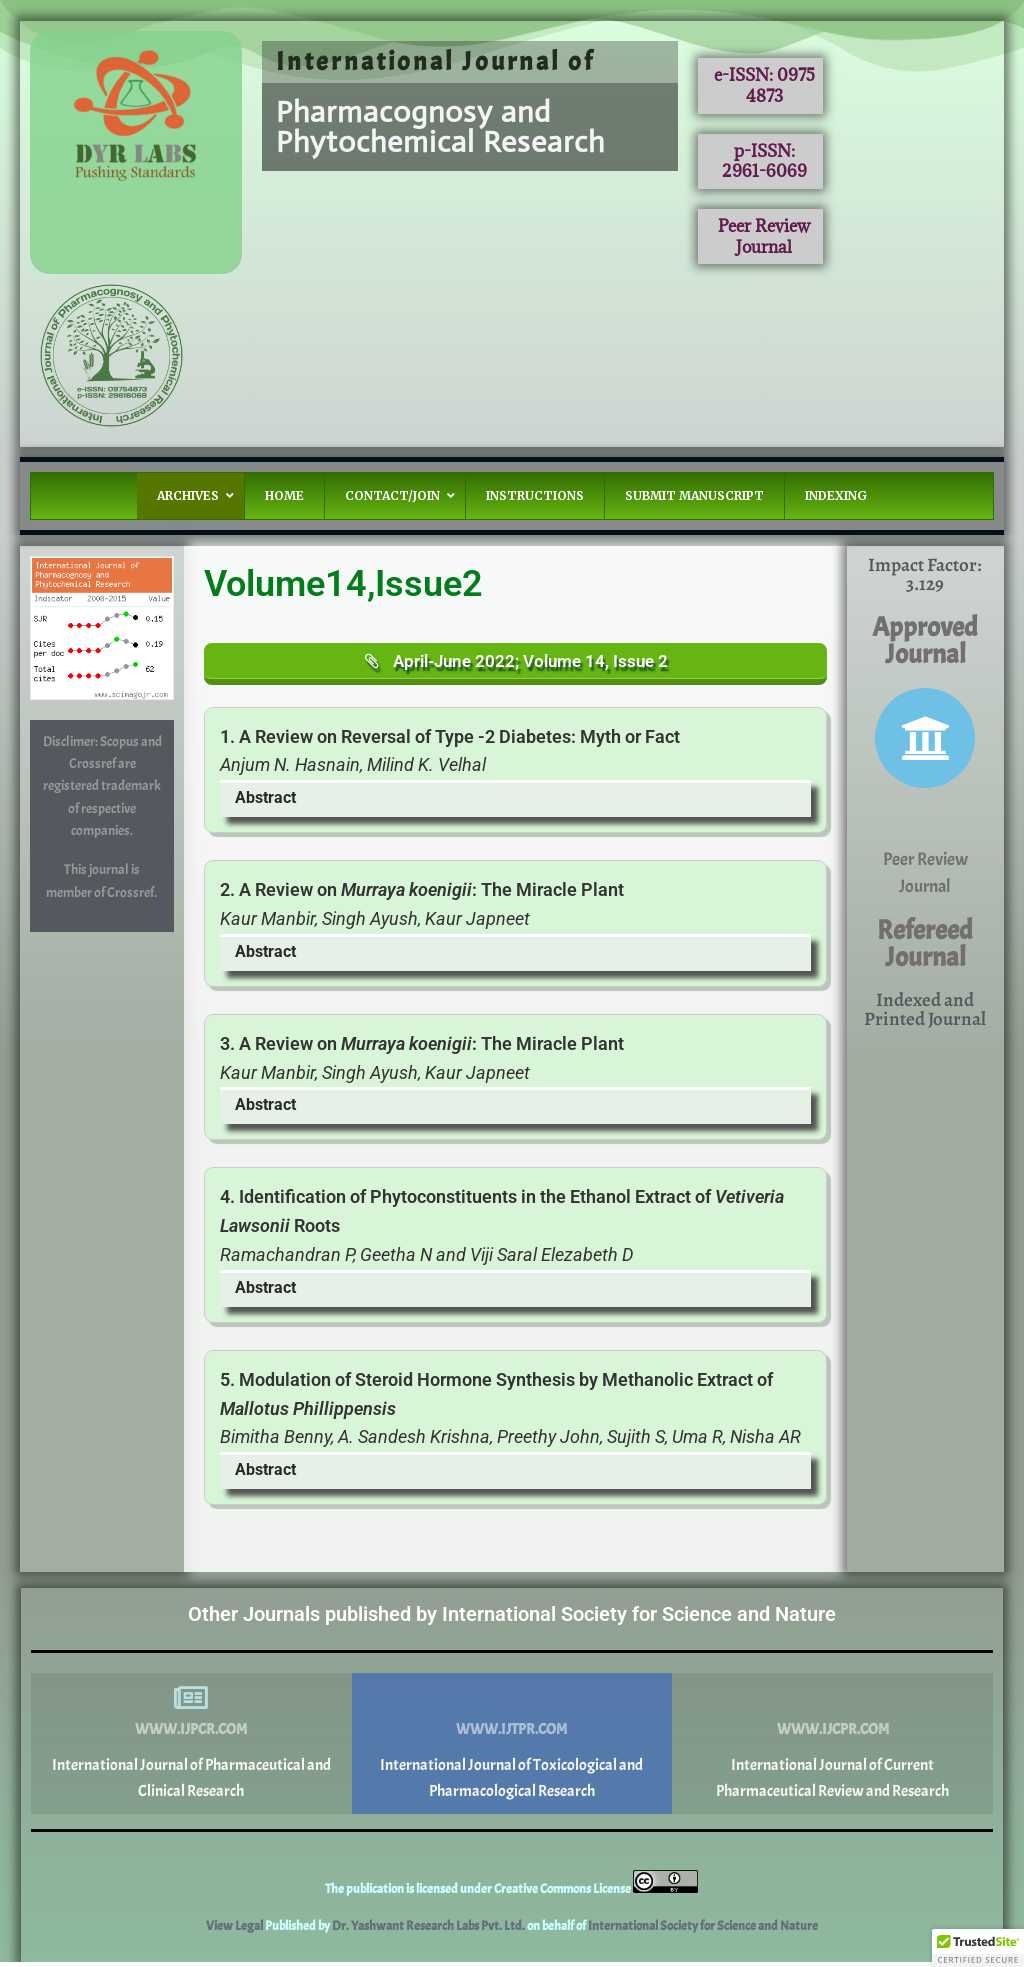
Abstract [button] (265, 802)
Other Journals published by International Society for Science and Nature (512, 1619)
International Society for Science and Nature (703, 1931)
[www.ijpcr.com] (191, 1703)
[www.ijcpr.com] (833, 1703)
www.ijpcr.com (191, 1734)
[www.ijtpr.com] (512, 1703)
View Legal (235, 1931)
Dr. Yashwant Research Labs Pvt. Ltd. (429, 1931)
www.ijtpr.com (511, 1734)
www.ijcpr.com (833, 1734)
